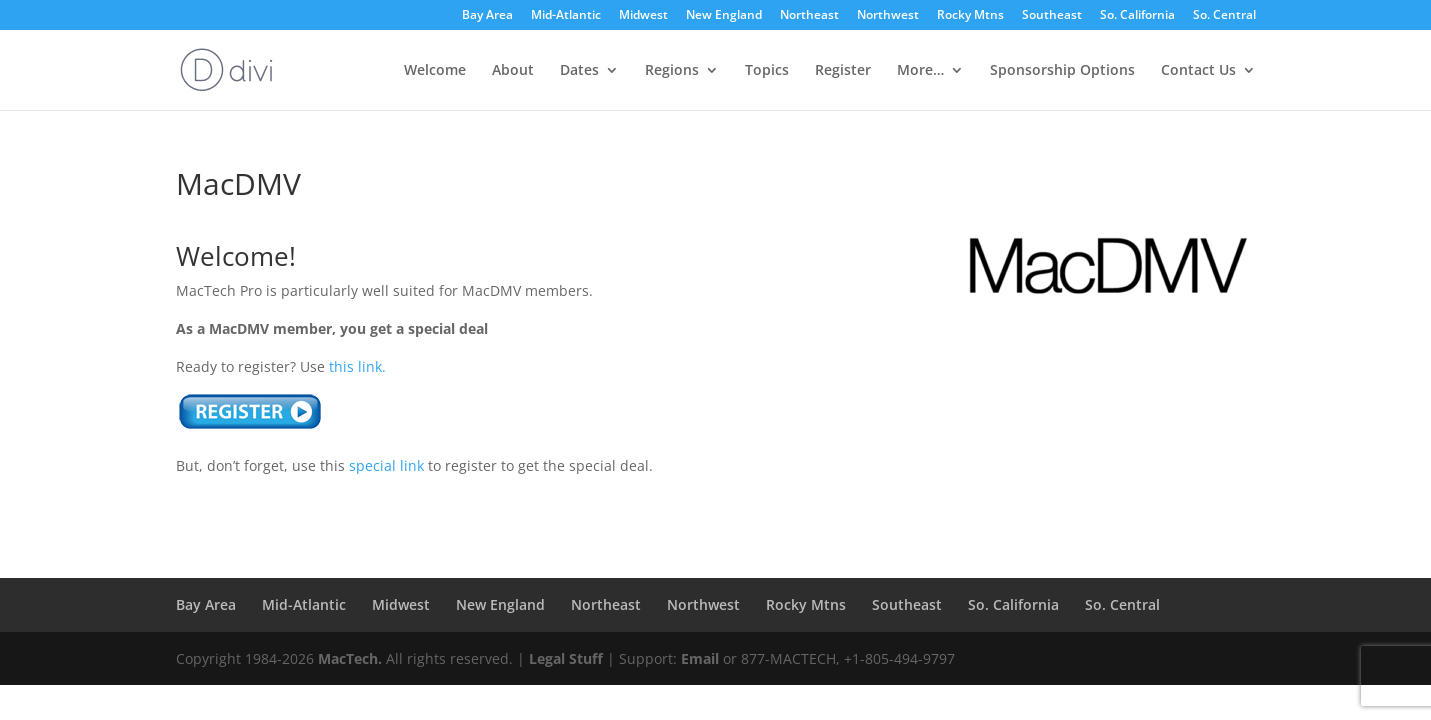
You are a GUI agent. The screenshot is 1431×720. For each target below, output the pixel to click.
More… (920, 71)
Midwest (643, 16)
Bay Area (487, 16)
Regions (672, 71)
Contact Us (1198, 71)
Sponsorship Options (1062, 71)
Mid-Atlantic (566, 16)
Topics (767, 71)
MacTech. (350, 658)
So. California (1137, 16)
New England (724, 16)
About (513, 71)
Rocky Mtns (970, 16)
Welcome (435, 71)
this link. (357, 366)
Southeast (1052, 16)
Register (843, 71)
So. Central (1224, 16)
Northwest (888, 16)
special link (386, 465)
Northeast (809, 16)
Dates (579, 71)
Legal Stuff (566, 658)
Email (700, 658)
